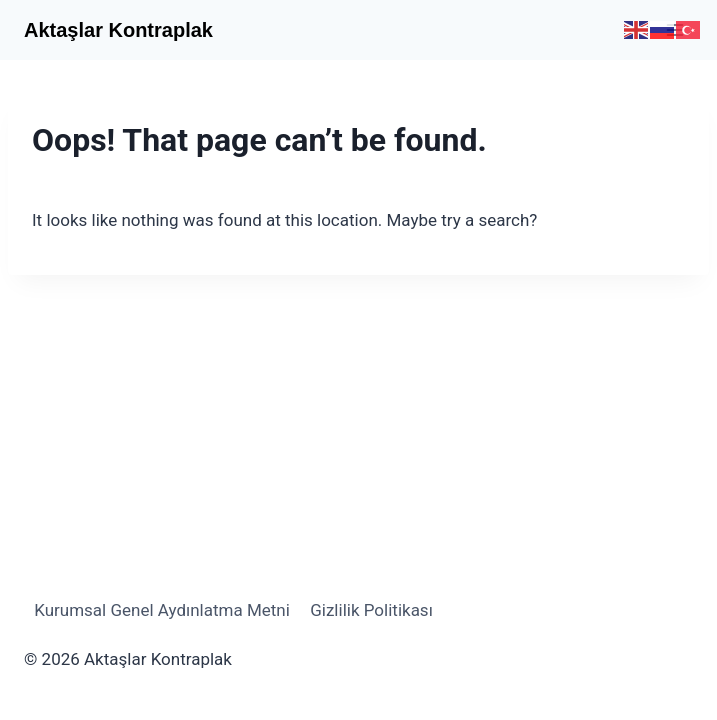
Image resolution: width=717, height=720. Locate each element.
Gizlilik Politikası (371, 610)
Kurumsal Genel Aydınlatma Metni (162, 610)
